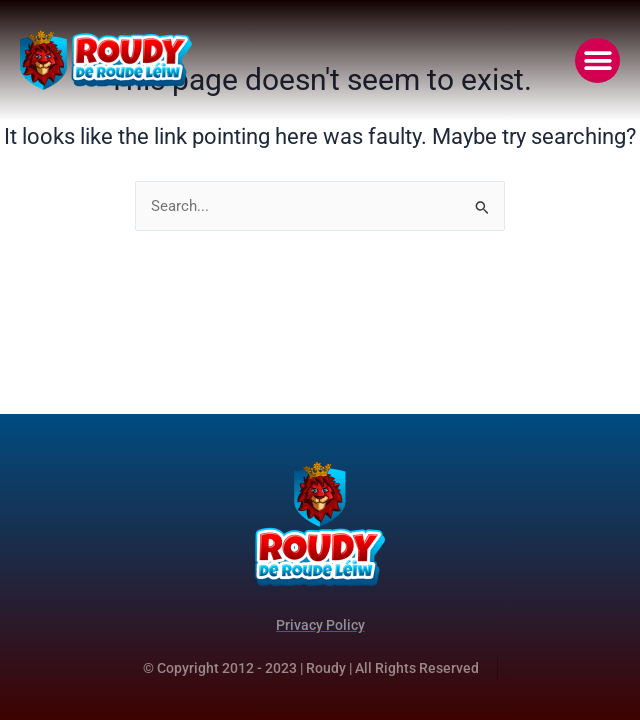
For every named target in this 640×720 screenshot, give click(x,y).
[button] (597, 60)
